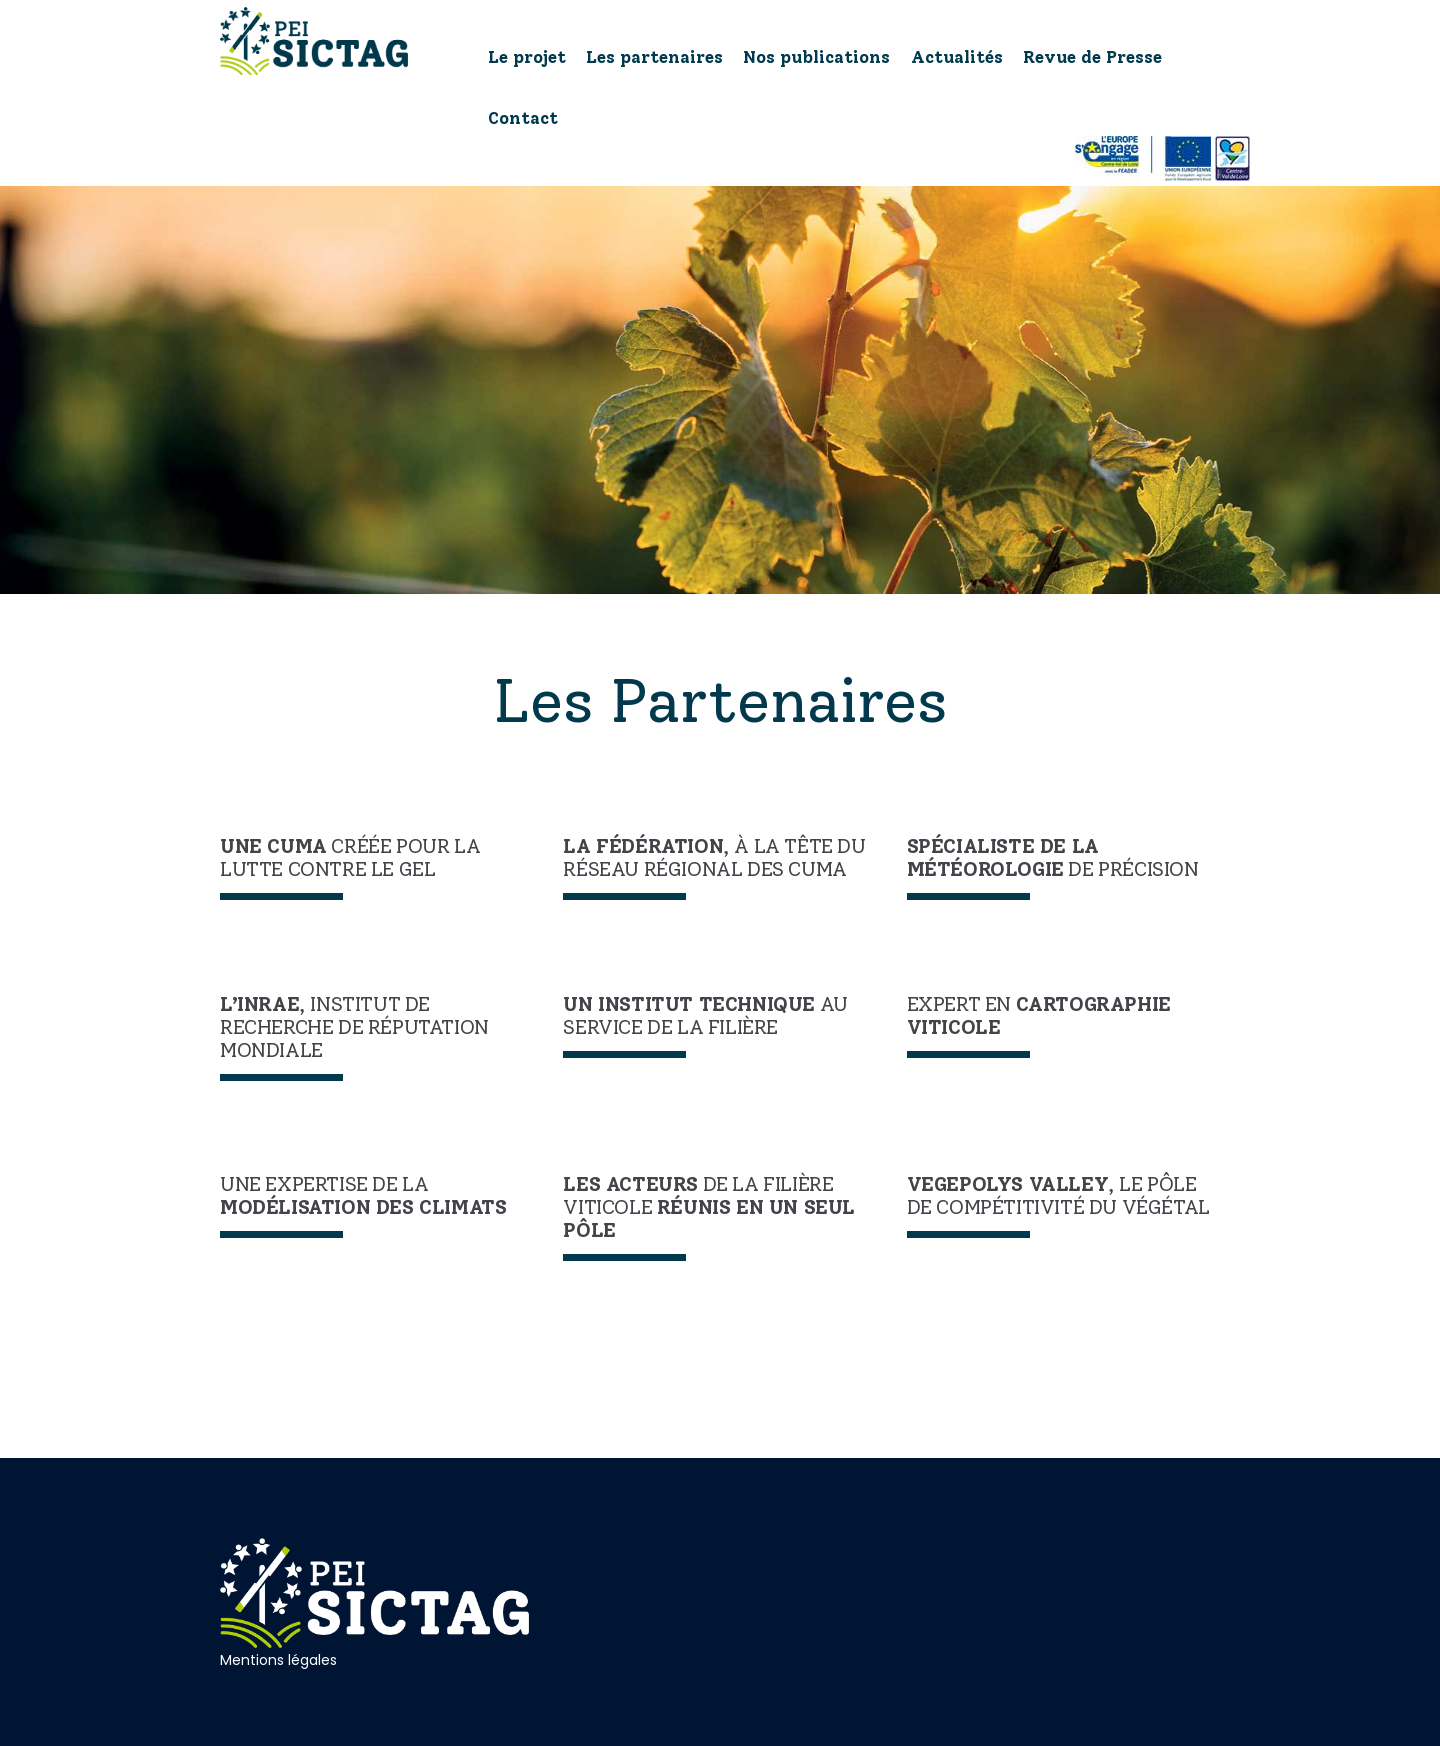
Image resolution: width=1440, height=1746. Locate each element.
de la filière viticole (709, 1207)
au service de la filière (705, 1016)
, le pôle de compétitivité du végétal (1058, 1196)
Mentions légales (278, 1660)
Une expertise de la (363, 1196)
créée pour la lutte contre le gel (350, 858)
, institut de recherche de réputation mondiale (354, 1027)
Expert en (1039, 1016)
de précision (1053, 858)
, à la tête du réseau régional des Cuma (714, 858)
